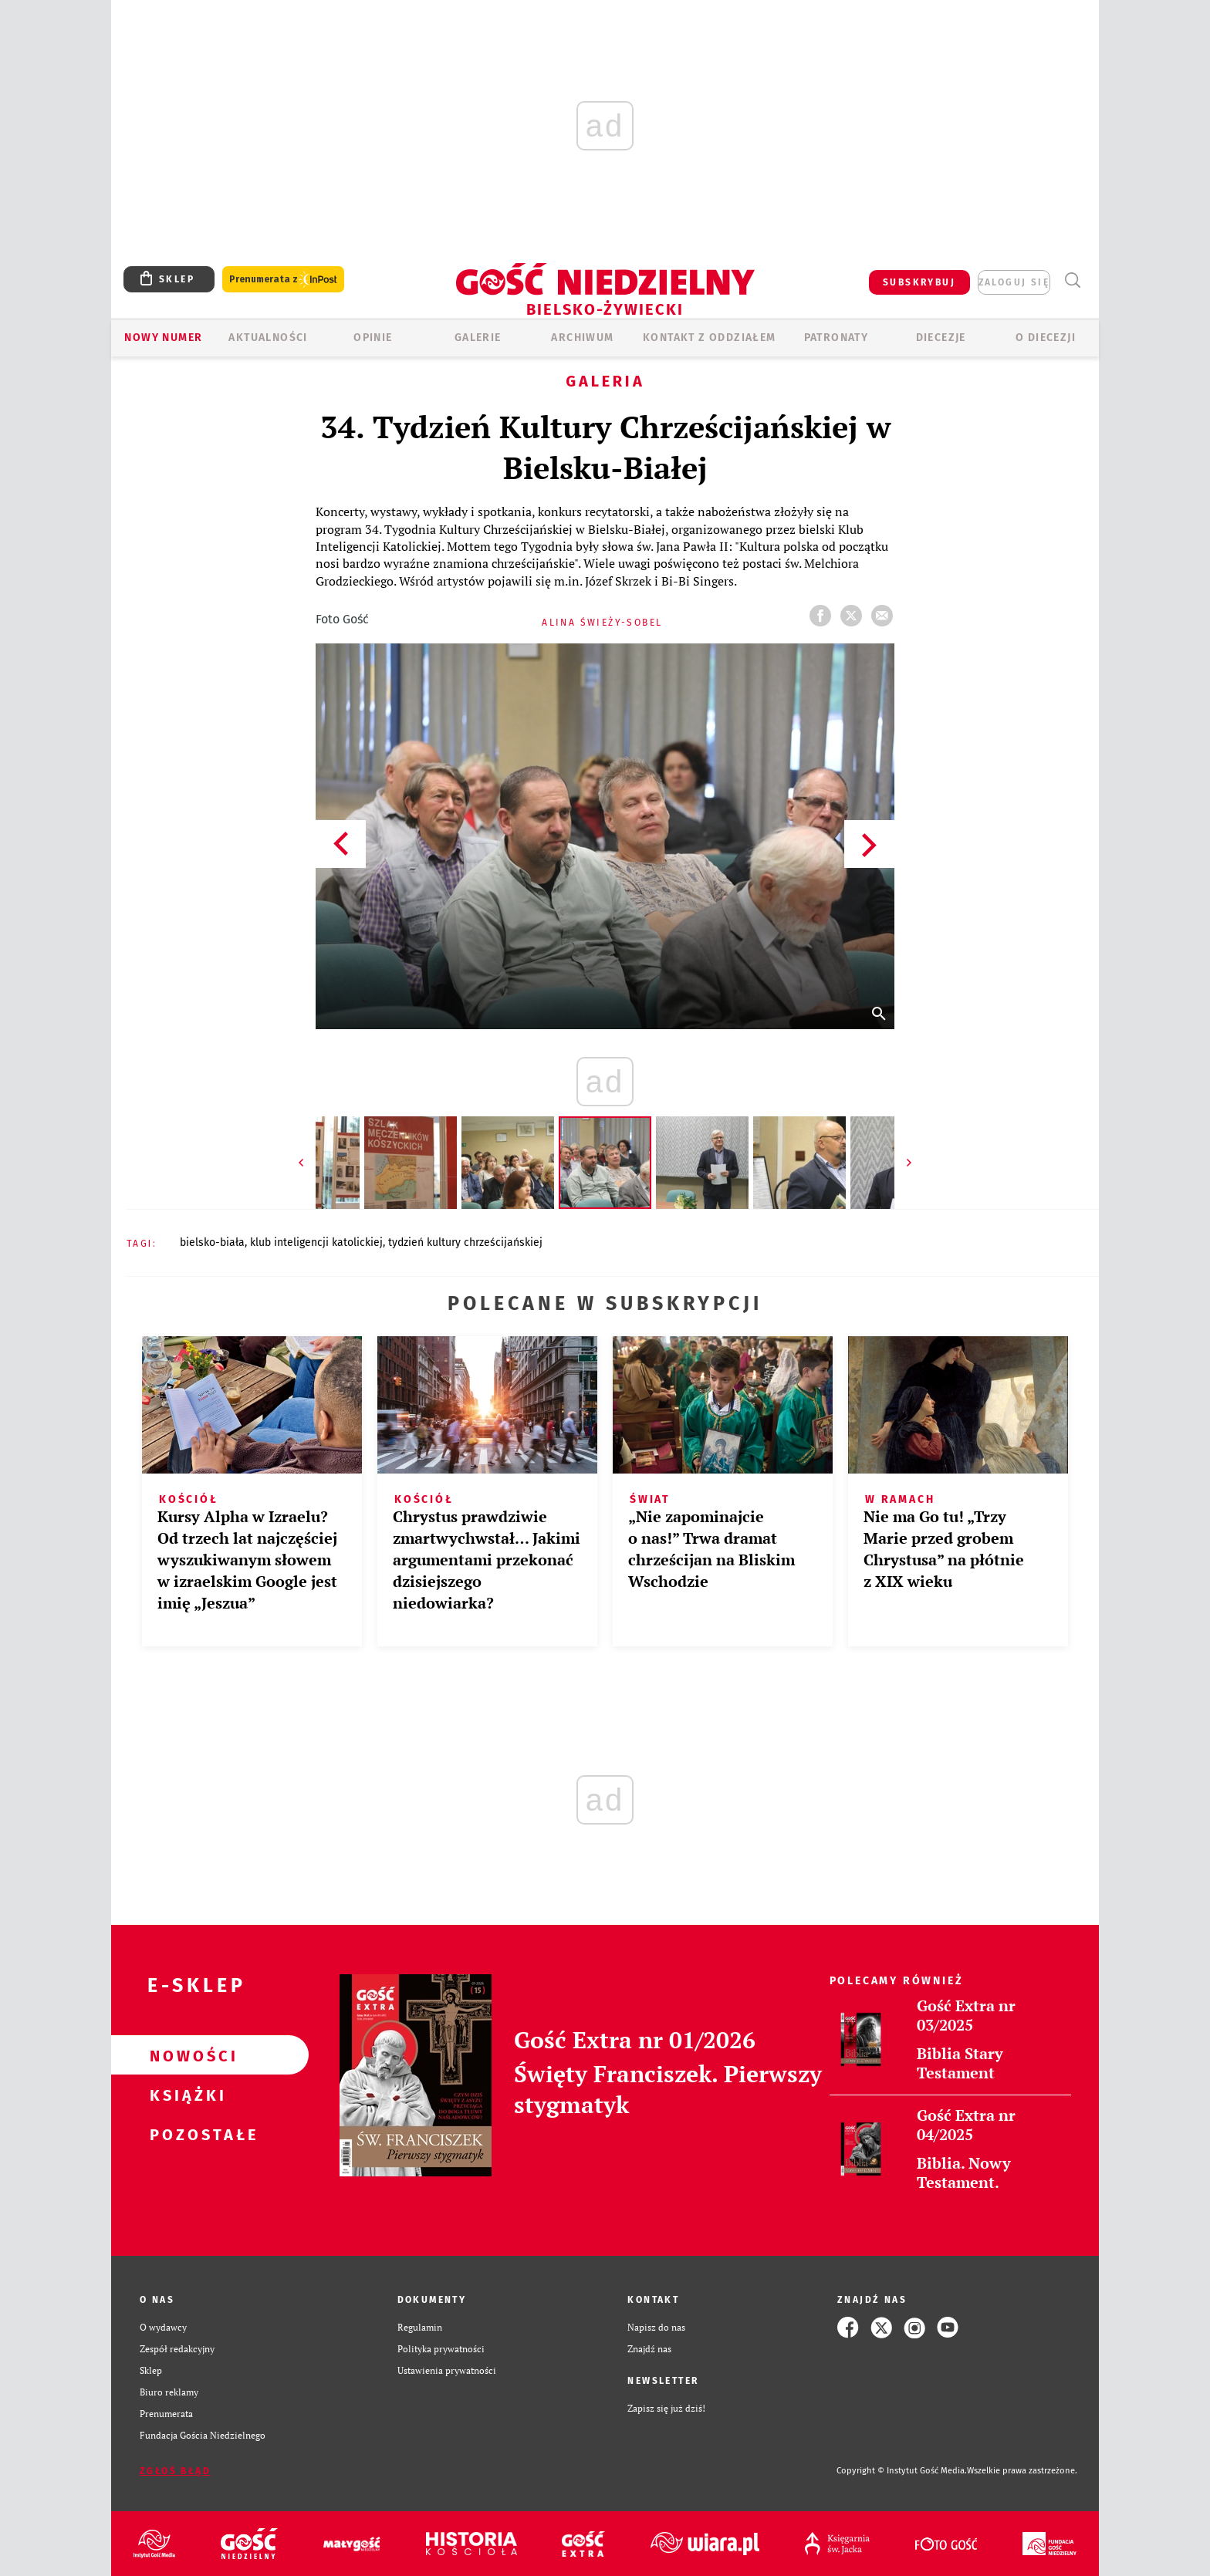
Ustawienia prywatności (446, 2370)
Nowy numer (163, 337)
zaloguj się (1013, 282)
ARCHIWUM (582, 337)
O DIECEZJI (1046, 337)
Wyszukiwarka (1072, 280)
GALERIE (478, 337)
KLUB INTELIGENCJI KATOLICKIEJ (316, 1242)
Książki (185, 2094)
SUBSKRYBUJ (919, 282)
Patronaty (836, 337)
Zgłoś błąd (175, 2471)
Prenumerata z (283, 280)
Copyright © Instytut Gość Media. (902, 2471)
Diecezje (941, 337)
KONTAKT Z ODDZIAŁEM (709, 337)
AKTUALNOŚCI (267, 337)
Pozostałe (185, 2133)
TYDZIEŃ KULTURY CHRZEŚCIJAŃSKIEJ (465, 1242)
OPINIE (372, 337)
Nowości (185, 2055)
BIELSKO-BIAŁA (212, 1242)
